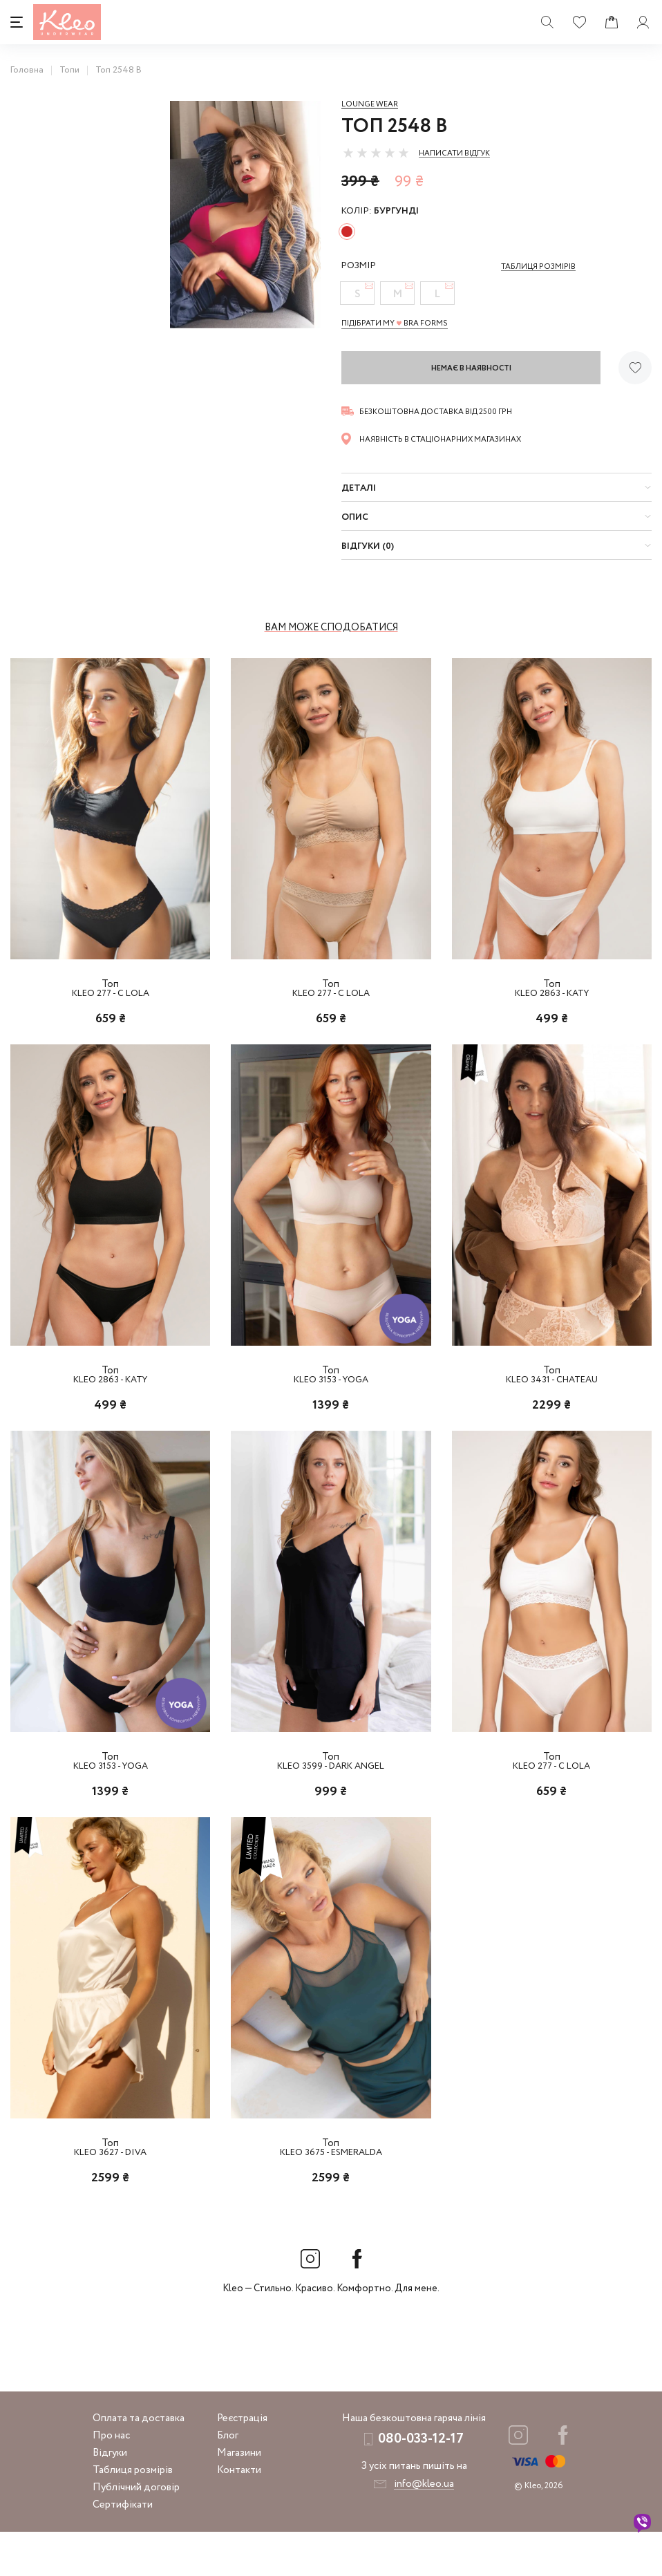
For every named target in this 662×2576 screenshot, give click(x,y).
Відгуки (110, 2497)
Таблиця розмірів (133, 2514)
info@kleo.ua (424, 2528)
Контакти (239, 2514)
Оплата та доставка (139, 2462)
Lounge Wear (369, 104)
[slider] (375, 153)
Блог (227, 2480)
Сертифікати (123, 2549)
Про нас (111, 2480)
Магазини (239, 2497)
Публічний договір (136, 2531)
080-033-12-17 (421, 2483)
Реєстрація (242, 2462)
